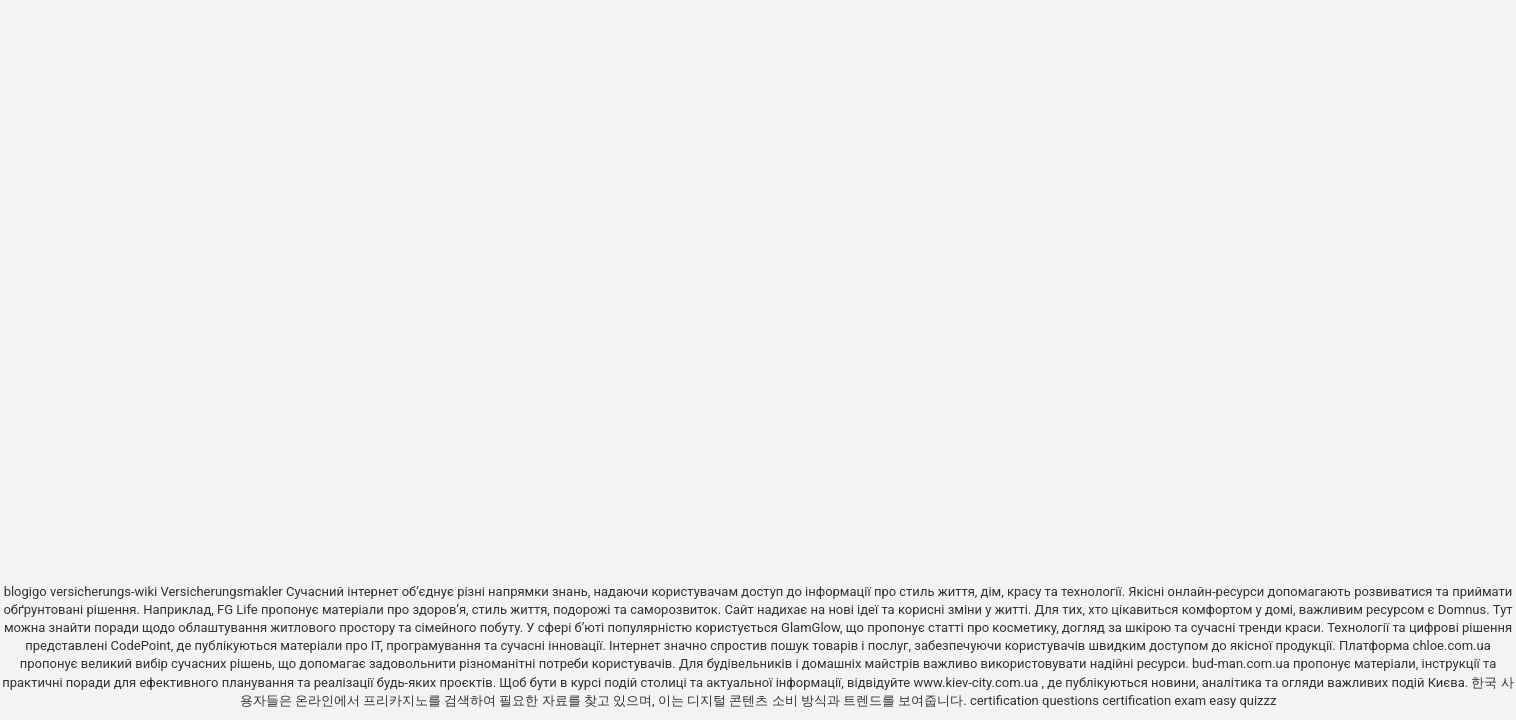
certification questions (1034, 700)
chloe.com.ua (1452, 645)
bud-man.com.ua (1241, 663)
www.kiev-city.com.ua (977, 682)
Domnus (1462, 609)
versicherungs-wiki (103, 591)
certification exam (1154, 700)
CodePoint (141, 645)
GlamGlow (810, 627)
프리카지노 (395, 700)
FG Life (237, 609)
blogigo (25, 591)
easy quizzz (1242, 700)
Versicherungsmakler (221, 591)
